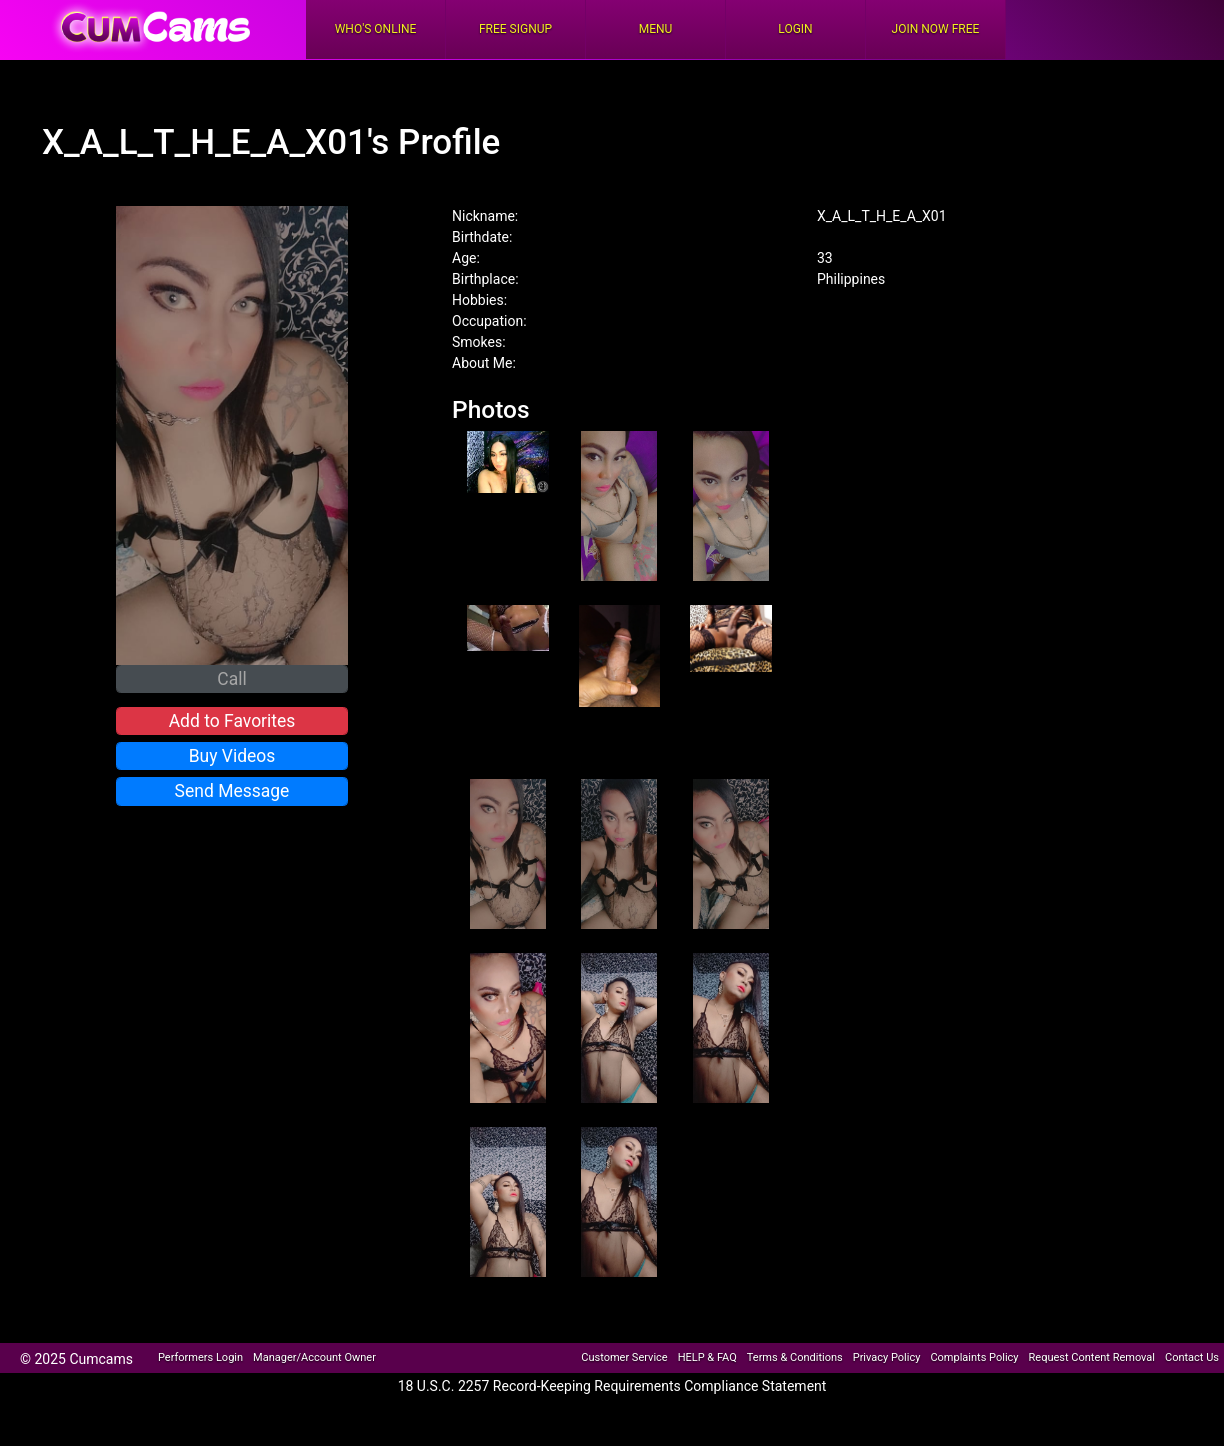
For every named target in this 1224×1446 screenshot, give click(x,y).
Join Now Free (936, 29)
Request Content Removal (1092, 1357)
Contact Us (1192, 1357)
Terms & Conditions (795, 1357)
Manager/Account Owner (314, 1357)
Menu (656, 29)
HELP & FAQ (707, 1357)
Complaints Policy (974, 1357)
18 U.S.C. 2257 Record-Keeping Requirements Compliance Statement (612, 1386)
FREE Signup (515, 29)
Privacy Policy (887, 1357)
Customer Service (624, 1357)
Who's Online (376, 29)
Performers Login (200, 1357)
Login (795, 29)
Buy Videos (232, 756)
